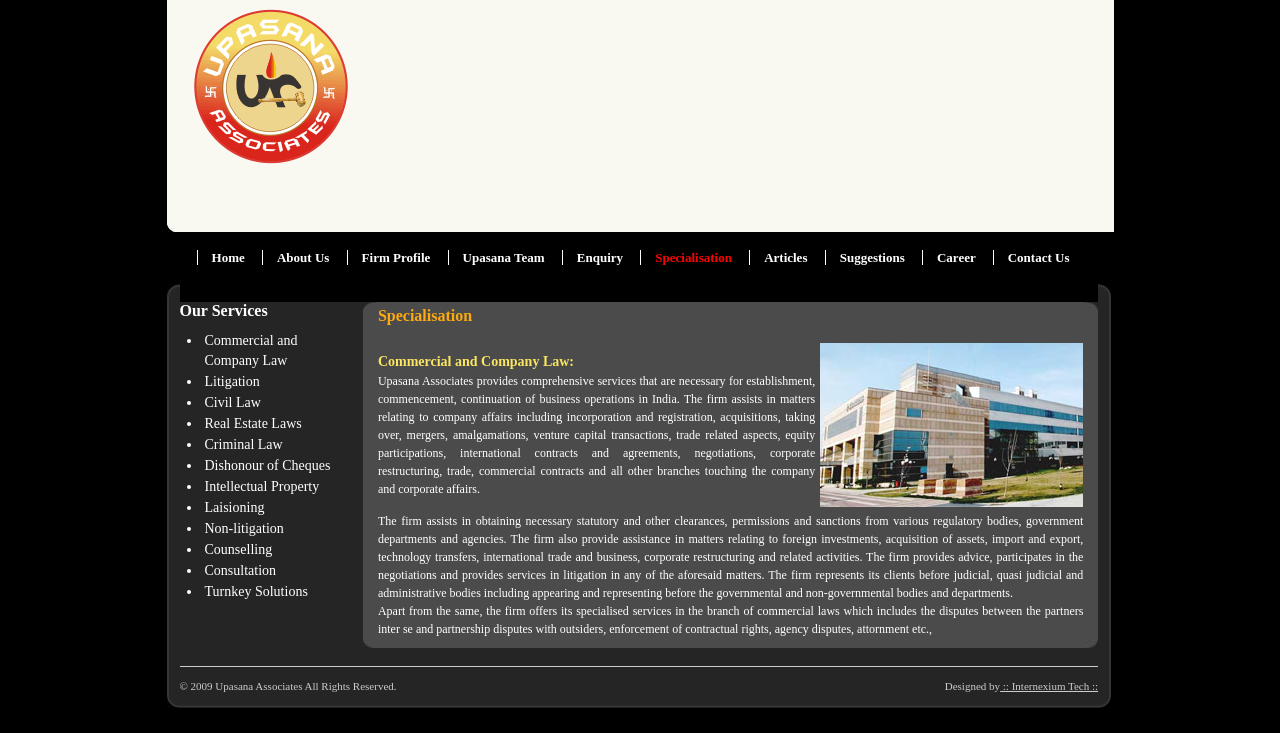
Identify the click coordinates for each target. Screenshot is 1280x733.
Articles (785, 257)
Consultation (241, 570)
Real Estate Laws (253, 423)
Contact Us (1039, 257)
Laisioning (235, 507)
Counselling (239, 549)
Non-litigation (244, 528)
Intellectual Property (262, 486)
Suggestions (872, 257)
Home (228, 257)
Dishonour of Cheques (268, 465)
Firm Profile (396, 257)
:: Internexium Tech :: (1049, 686)
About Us (303, 257)
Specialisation (693, 257)
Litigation (232, 381)
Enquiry (600, 257)
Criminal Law (244, 444)
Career (958, 257)
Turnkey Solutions (256, 591)
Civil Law (233, 402)
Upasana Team (504, 257)
